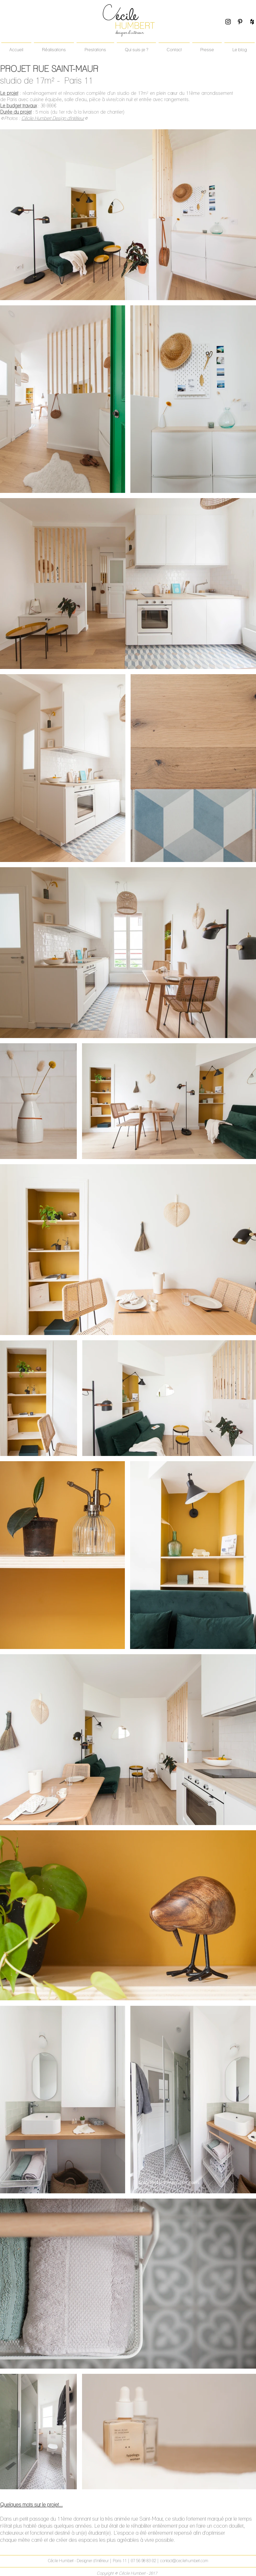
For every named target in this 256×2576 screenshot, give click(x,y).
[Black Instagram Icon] (228, 21)
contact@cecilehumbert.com (184, 2560)
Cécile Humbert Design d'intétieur (52, 118)
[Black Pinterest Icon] (240, 21)
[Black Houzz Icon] (252, 21)
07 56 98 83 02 (144, 2560)
